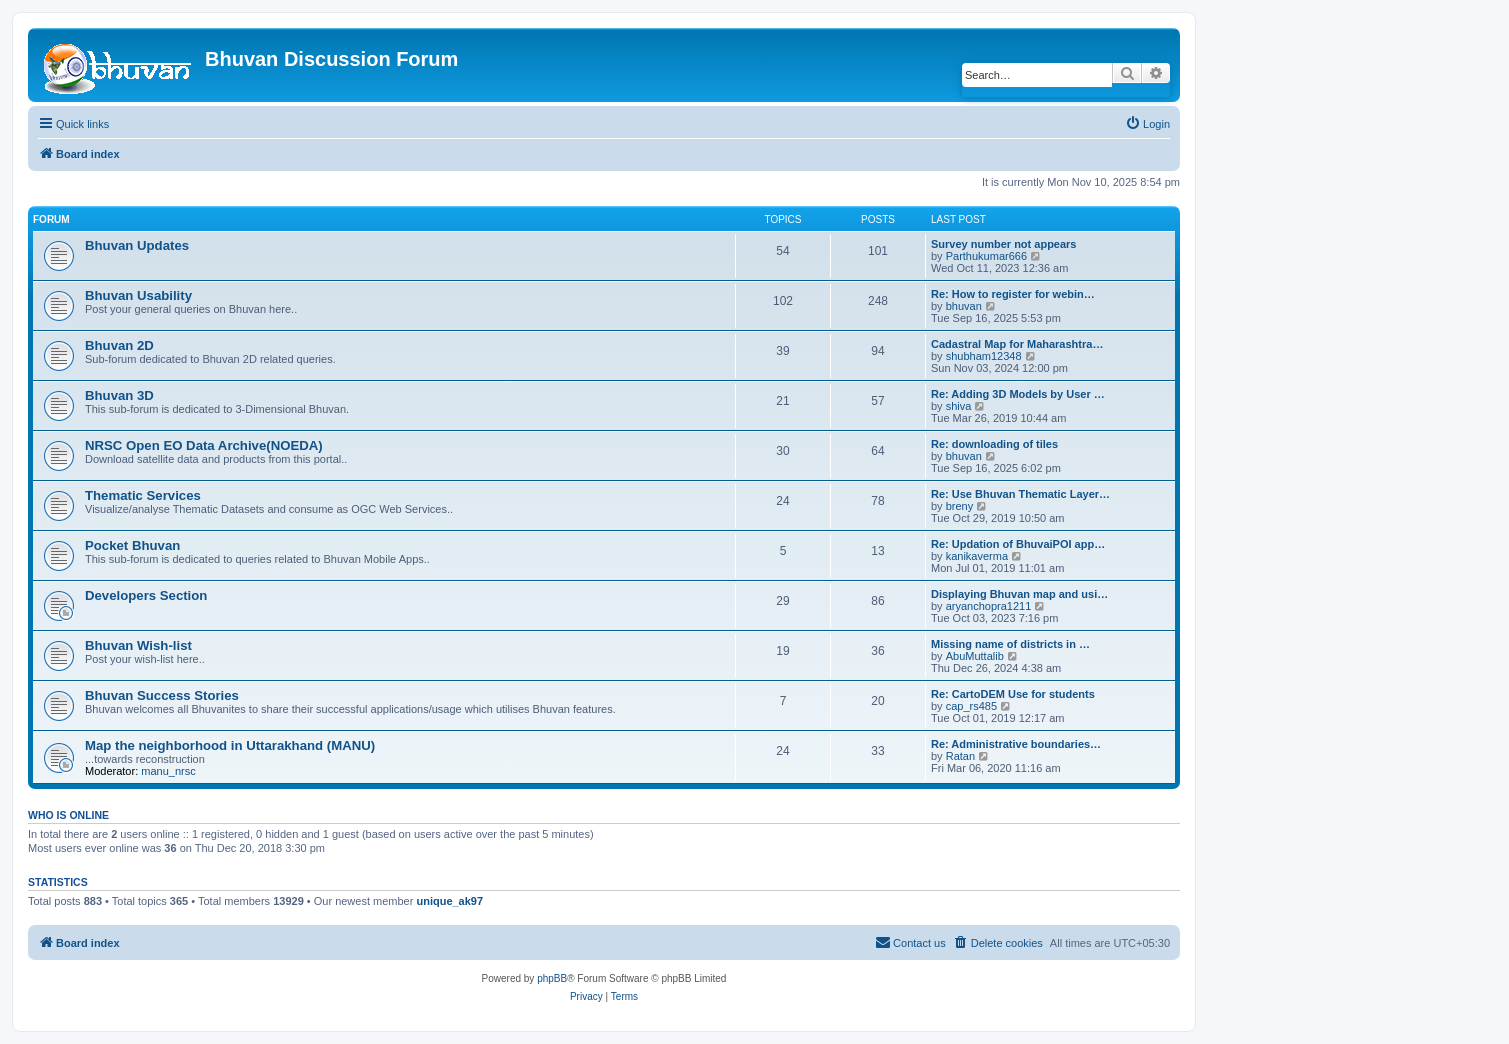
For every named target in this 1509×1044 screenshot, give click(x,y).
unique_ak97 (449, 901)
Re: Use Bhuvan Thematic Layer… (1020, 494)
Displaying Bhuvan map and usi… (1019, 594)
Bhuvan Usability (138, 295)
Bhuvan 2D (119, 345)
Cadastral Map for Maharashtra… (1017, 344)
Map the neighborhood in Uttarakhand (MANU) (230, 745)
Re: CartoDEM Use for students (1013, 694)
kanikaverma (977, 556)
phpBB (552, 978)
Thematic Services (143, 495)
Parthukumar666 (986, 256)
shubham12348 (984, 356)
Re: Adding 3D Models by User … (1018, 394)
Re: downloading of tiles (994, 444)
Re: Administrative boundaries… (1016, 744)
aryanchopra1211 (989, 606)
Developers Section (146, 595)
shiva (959, 406)
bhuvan (964, 306)
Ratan (960, 756)
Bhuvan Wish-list (138, 645)
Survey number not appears (1004, 244)
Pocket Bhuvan (132, 545)
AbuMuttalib (975, 656)
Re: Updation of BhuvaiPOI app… (1018, 544)
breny (960, 506)
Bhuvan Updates (137, 245)
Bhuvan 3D (119, 395)
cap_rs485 (971, 706)
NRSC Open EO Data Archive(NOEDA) (204, 445)
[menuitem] (1147, 124)
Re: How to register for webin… (1013, 294)
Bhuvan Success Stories (162, 695)
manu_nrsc (168, 771)
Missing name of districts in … (1010, 644)
